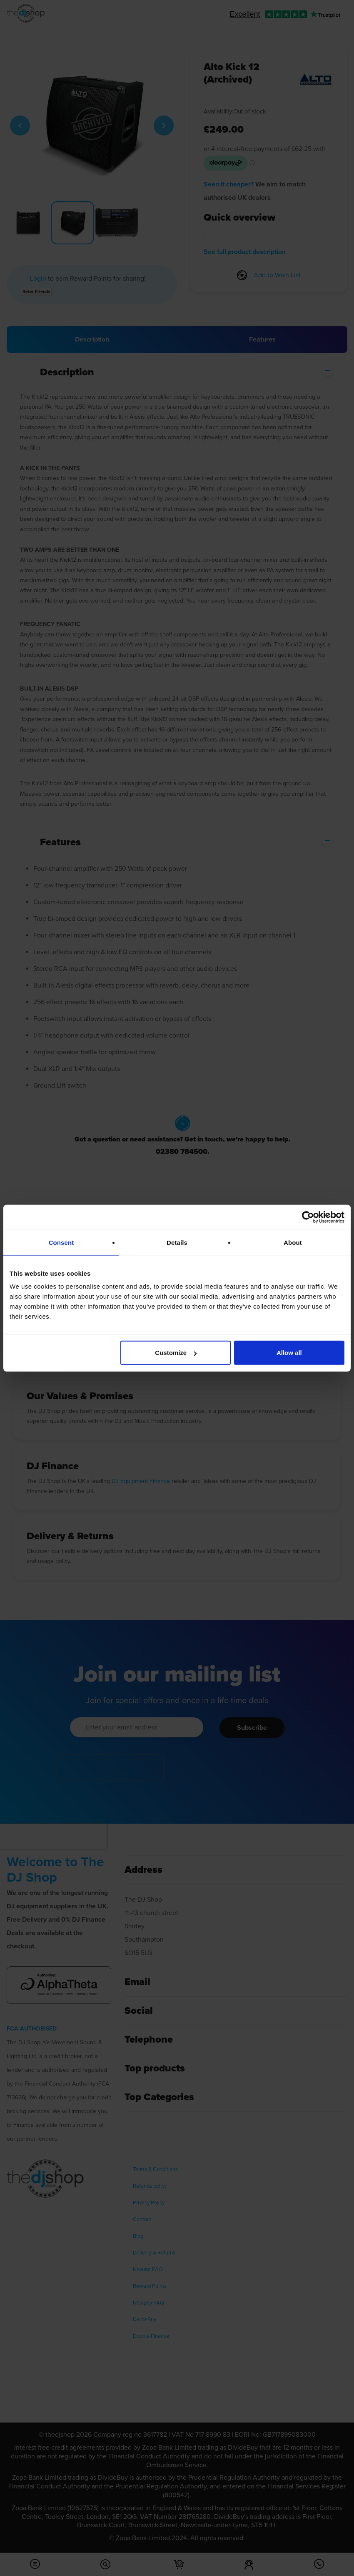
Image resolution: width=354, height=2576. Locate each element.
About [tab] (293, 1242)
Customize (176, 1352)
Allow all (289, 1352)
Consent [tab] (61, 1242)
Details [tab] (177, 1242)
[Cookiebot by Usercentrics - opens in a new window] (308, 1217)
